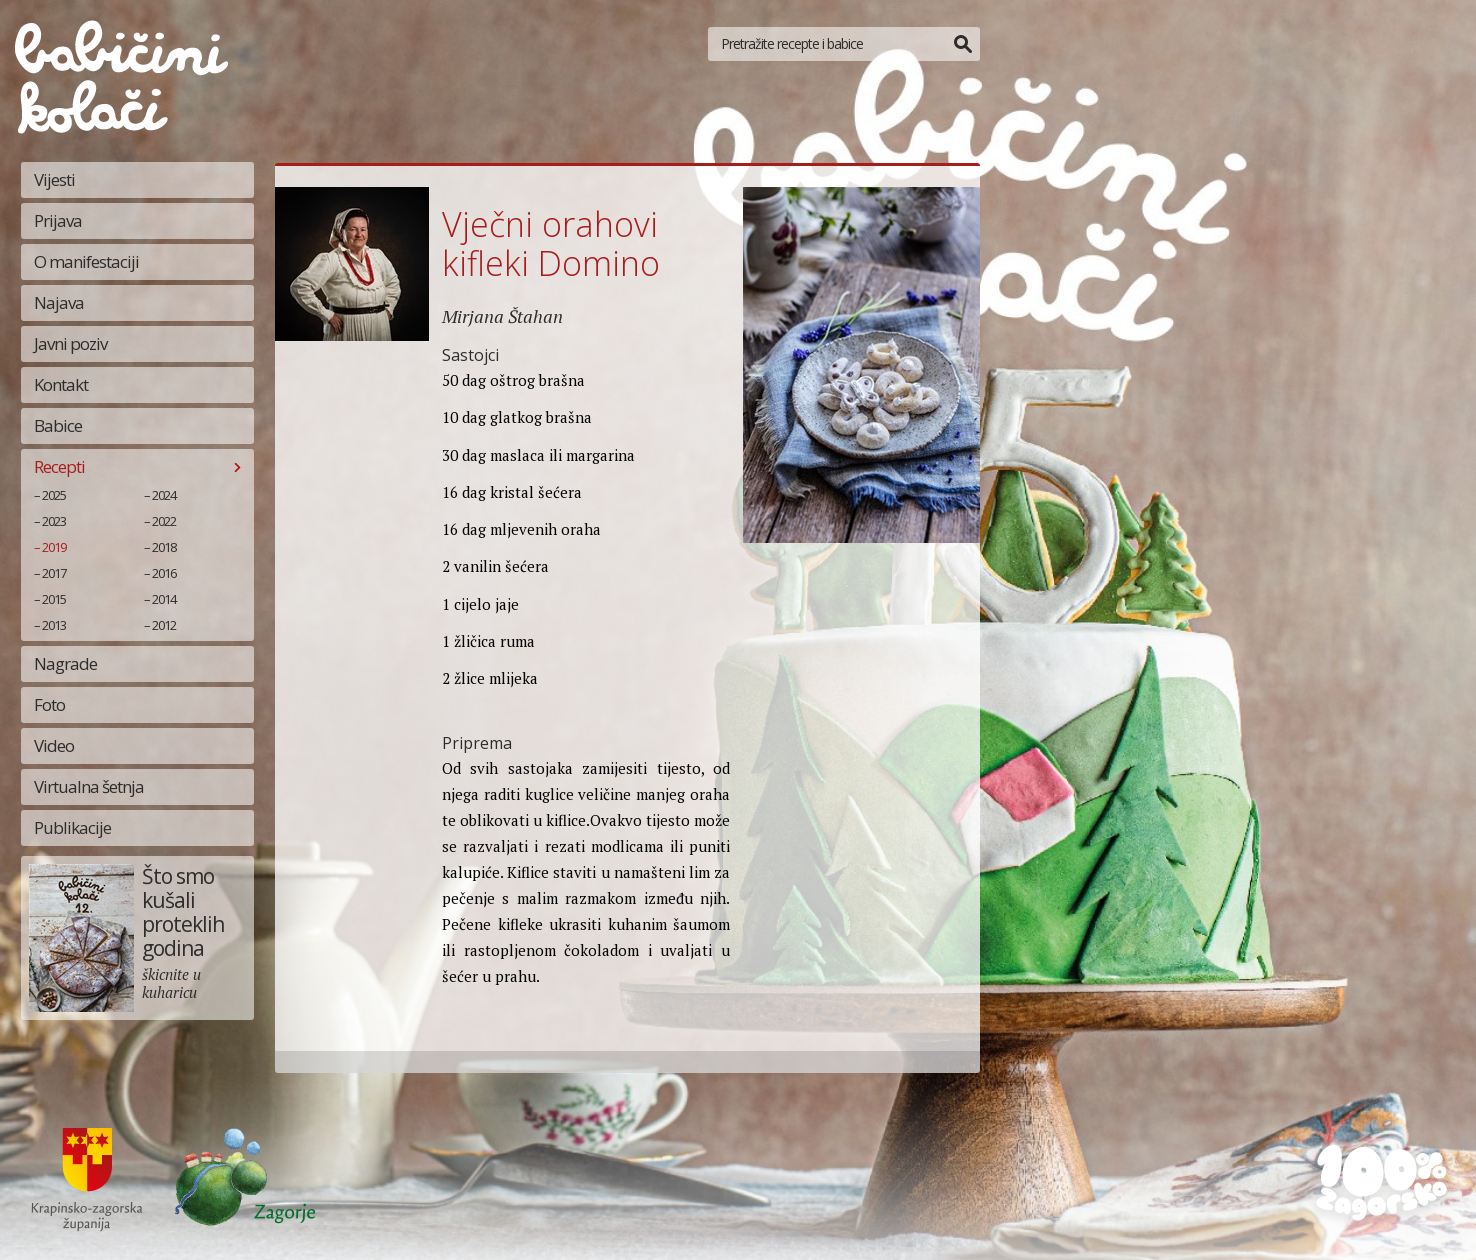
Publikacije (72, 827)
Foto (49, 704)
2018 (164, 547)
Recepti (59, 466)
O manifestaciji (86, 261)
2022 (164, 521)
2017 (54, 573)
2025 (54, 495)
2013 (54, 625)
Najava (59, 302)
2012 (164, 625)
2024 (164, 495)
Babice (58, 425)
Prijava (58, 220)
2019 (54, 547)
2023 (54, 521)
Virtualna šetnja (89, 786)
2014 (164, 599)
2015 (54, 599)
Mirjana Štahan (502, 316)
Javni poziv (70, 343)
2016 (164, 573)
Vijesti (54, 179)
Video (54, 745)
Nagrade (65, 663)
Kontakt (61, 384)
